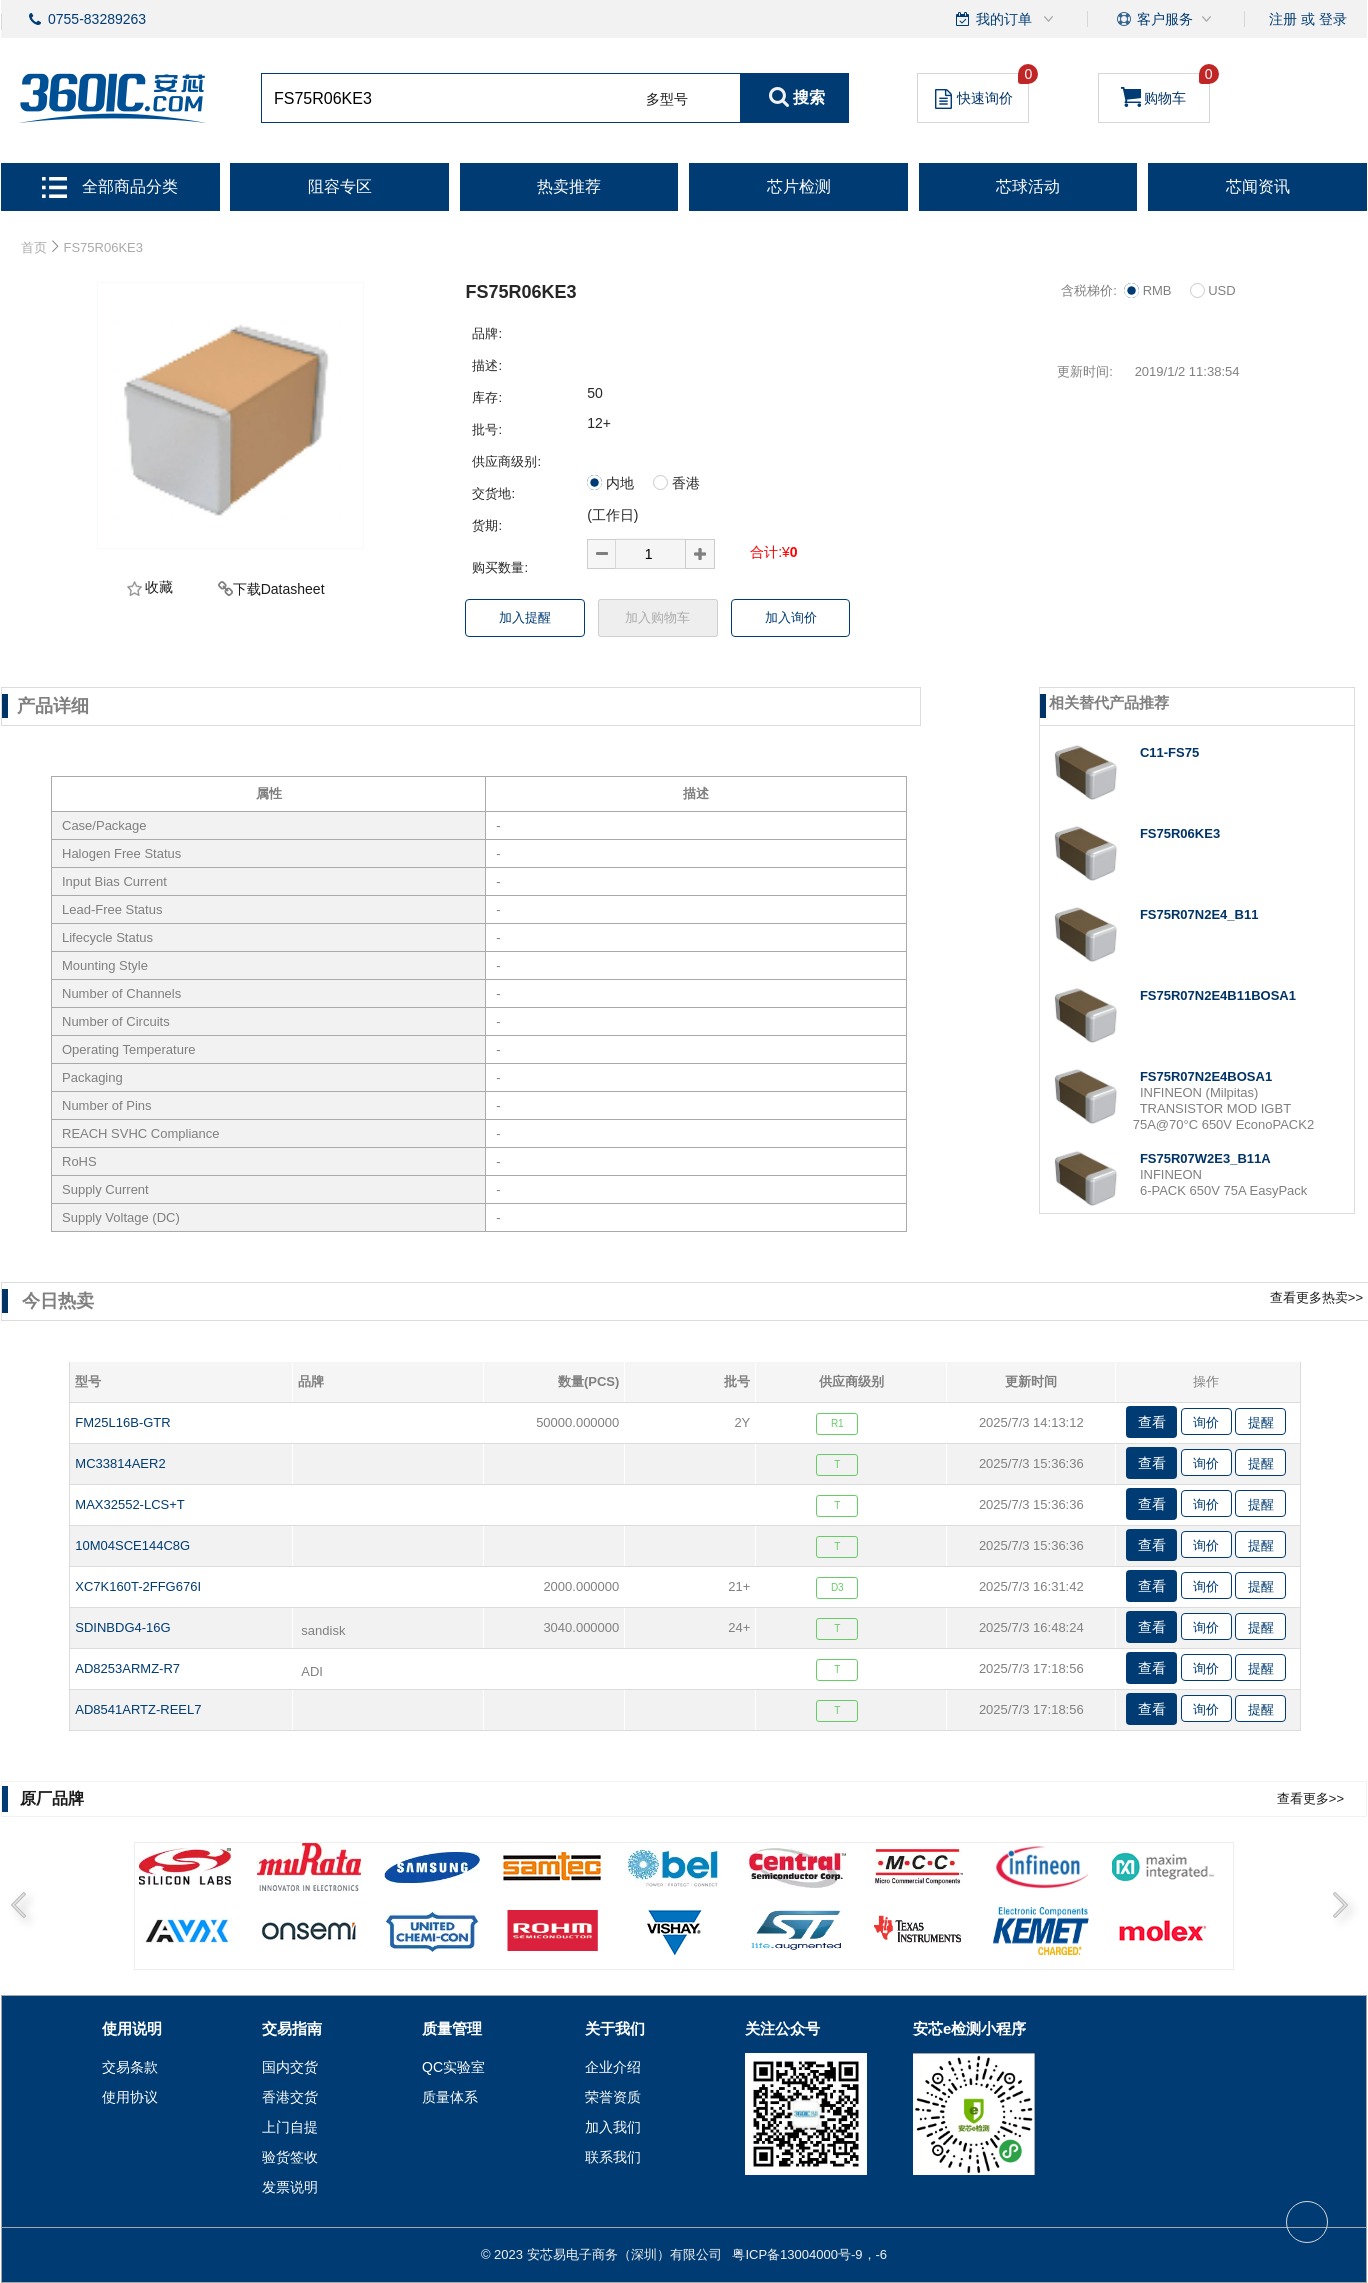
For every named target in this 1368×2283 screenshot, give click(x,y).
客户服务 (1165, 19)
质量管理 (452, 2028)
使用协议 (130, 2097)
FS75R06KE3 (1180, 833)
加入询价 (791, 617)
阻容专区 (340, 186)
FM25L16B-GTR (122, 1422)
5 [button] (678, 1940)
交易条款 (130, 2067)
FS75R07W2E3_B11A (1205, 1158)
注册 (1283, 19)
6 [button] (810, 1940)
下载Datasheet (279, 589)
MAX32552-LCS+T (129, 1504)
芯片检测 (799, 186)
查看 (1152, 1422)
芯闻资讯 (1258, 186)
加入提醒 (525, 617)
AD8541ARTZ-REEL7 (138, 1709)
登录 (1333, 19)
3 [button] (414, 1940)
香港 (676, 483)
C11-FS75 (1169, 752)
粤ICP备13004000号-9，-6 (809, 2254)
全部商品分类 (110, 186)
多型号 (667, 99)
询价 (1206, 1422)
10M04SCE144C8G (132, 1545)
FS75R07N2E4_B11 (1199, 914)
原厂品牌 (52, 1798)
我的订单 (1006, 19)
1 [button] (150, 1940)
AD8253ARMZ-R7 (127, 1668)
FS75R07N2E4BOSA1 (1206, 1076)
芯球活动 (1028, 186)
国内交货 (290, 2067)
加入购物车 (657, 617)
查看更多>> (1310, 1798)
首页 (34, 247)
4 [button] (546, 1940)
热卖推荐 (569, 186)
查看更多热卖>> (1316, 1297)
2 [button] (282, 1940)
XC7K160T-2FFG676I (138, 1586)
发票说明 (290, 2187)
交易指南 (292, 2028)
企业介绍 (613, 2067)
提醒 (1261, 1422)
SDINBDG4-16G (122, 1627)
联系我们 (613, 2157)
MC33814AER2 (120, 1463)
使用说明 (132, 2028)
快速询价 (982, 91)
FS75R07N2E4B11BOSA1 (1218, 995)
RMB (1155, 290)
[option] (684, 1907)
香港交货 (290, 2097)
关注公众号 (782, 2028)
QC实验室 (453, 2067)
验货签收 (290, 2157)
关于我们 (615, 2028)
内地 (618, 483)
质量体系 (450, 2097)
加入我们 (613, 2127)
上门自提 (290, 2127)
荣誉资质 (613, 2097)
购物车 (1165, 90)
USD (1213, 290)
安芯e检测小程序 (969, 2028)
